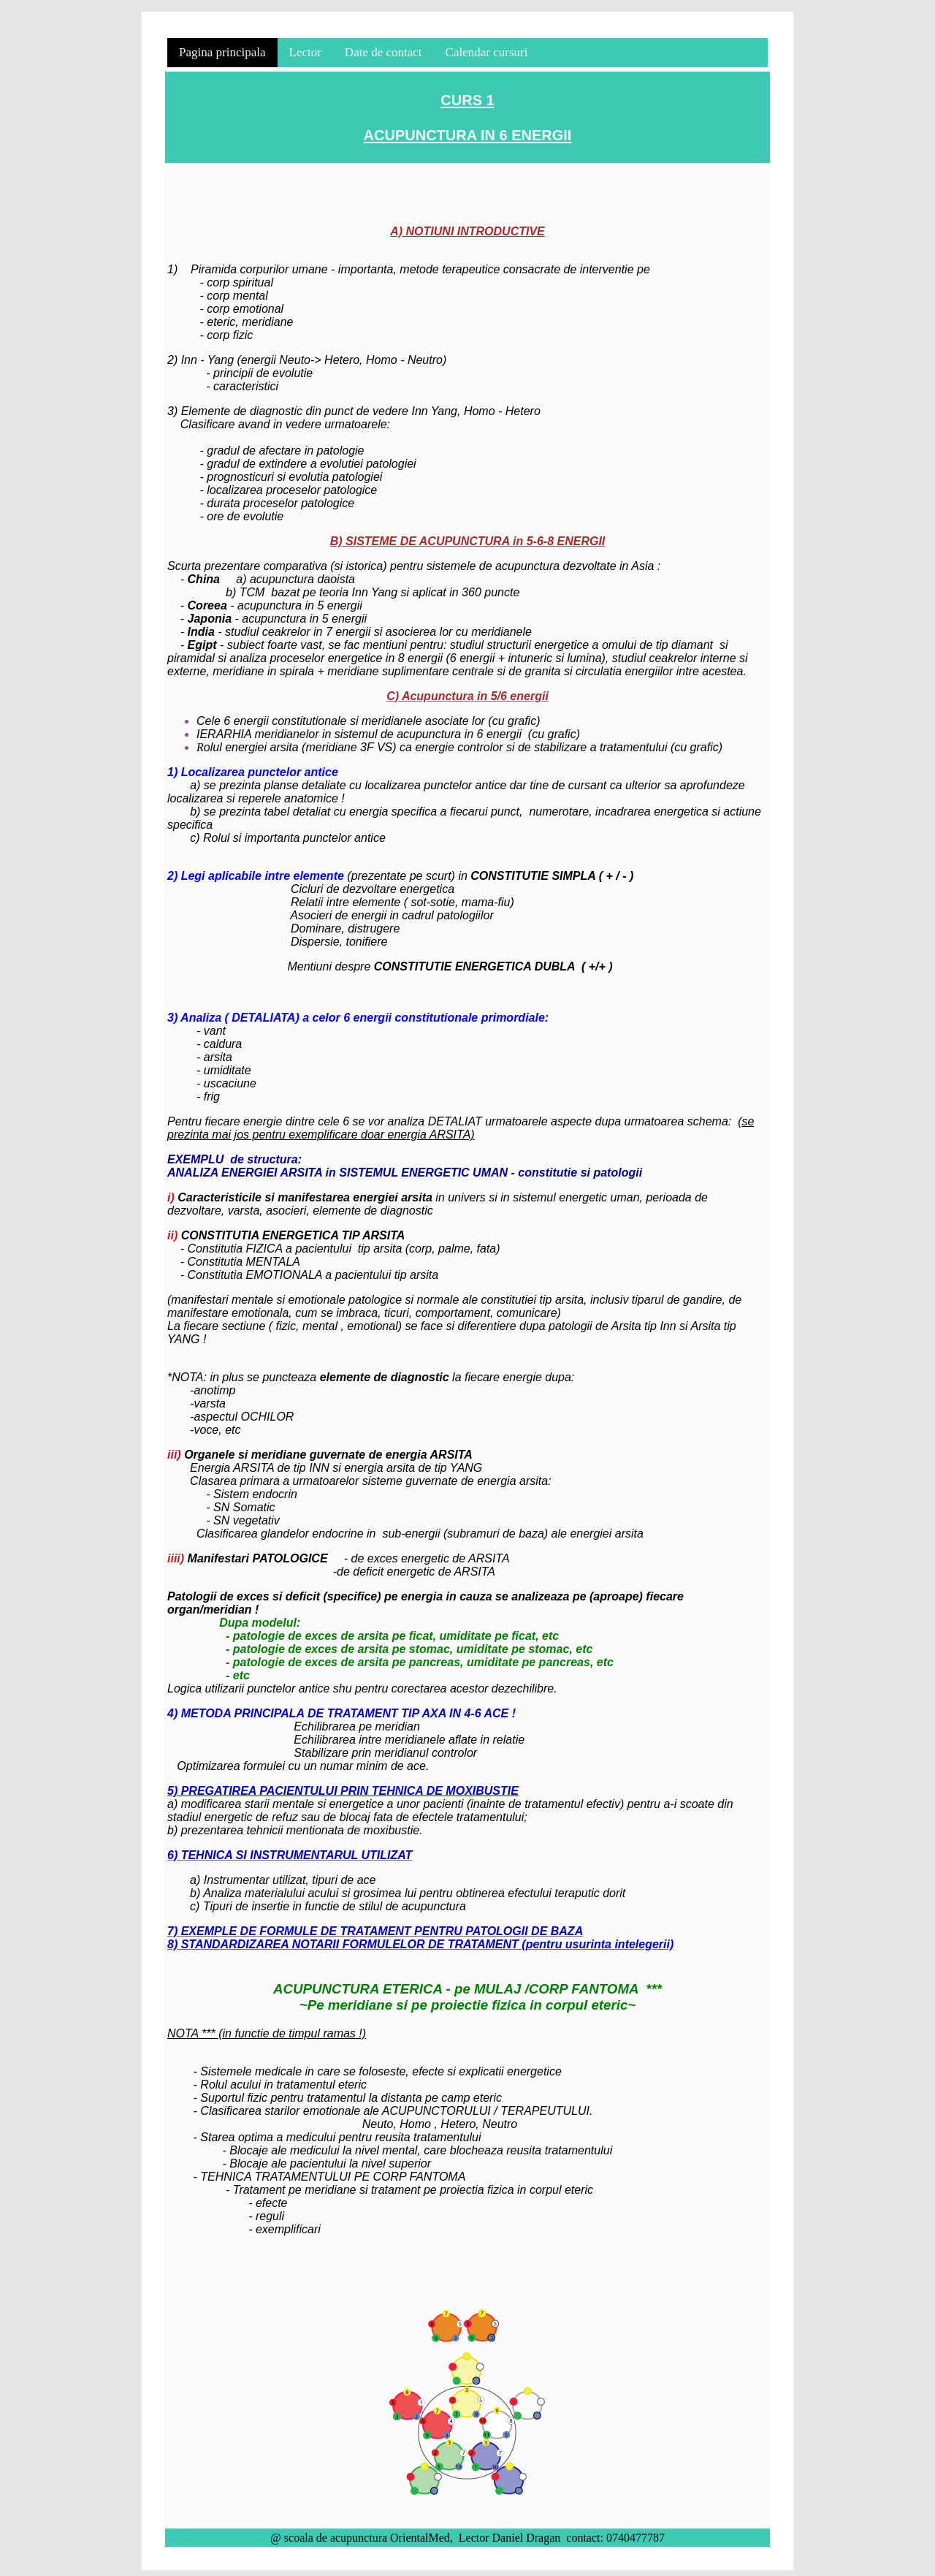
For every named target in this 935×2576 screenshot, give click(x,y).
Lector (305, 52)
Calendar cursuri (487, 52)
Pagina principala (222, 52)
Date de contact (383, 52)
